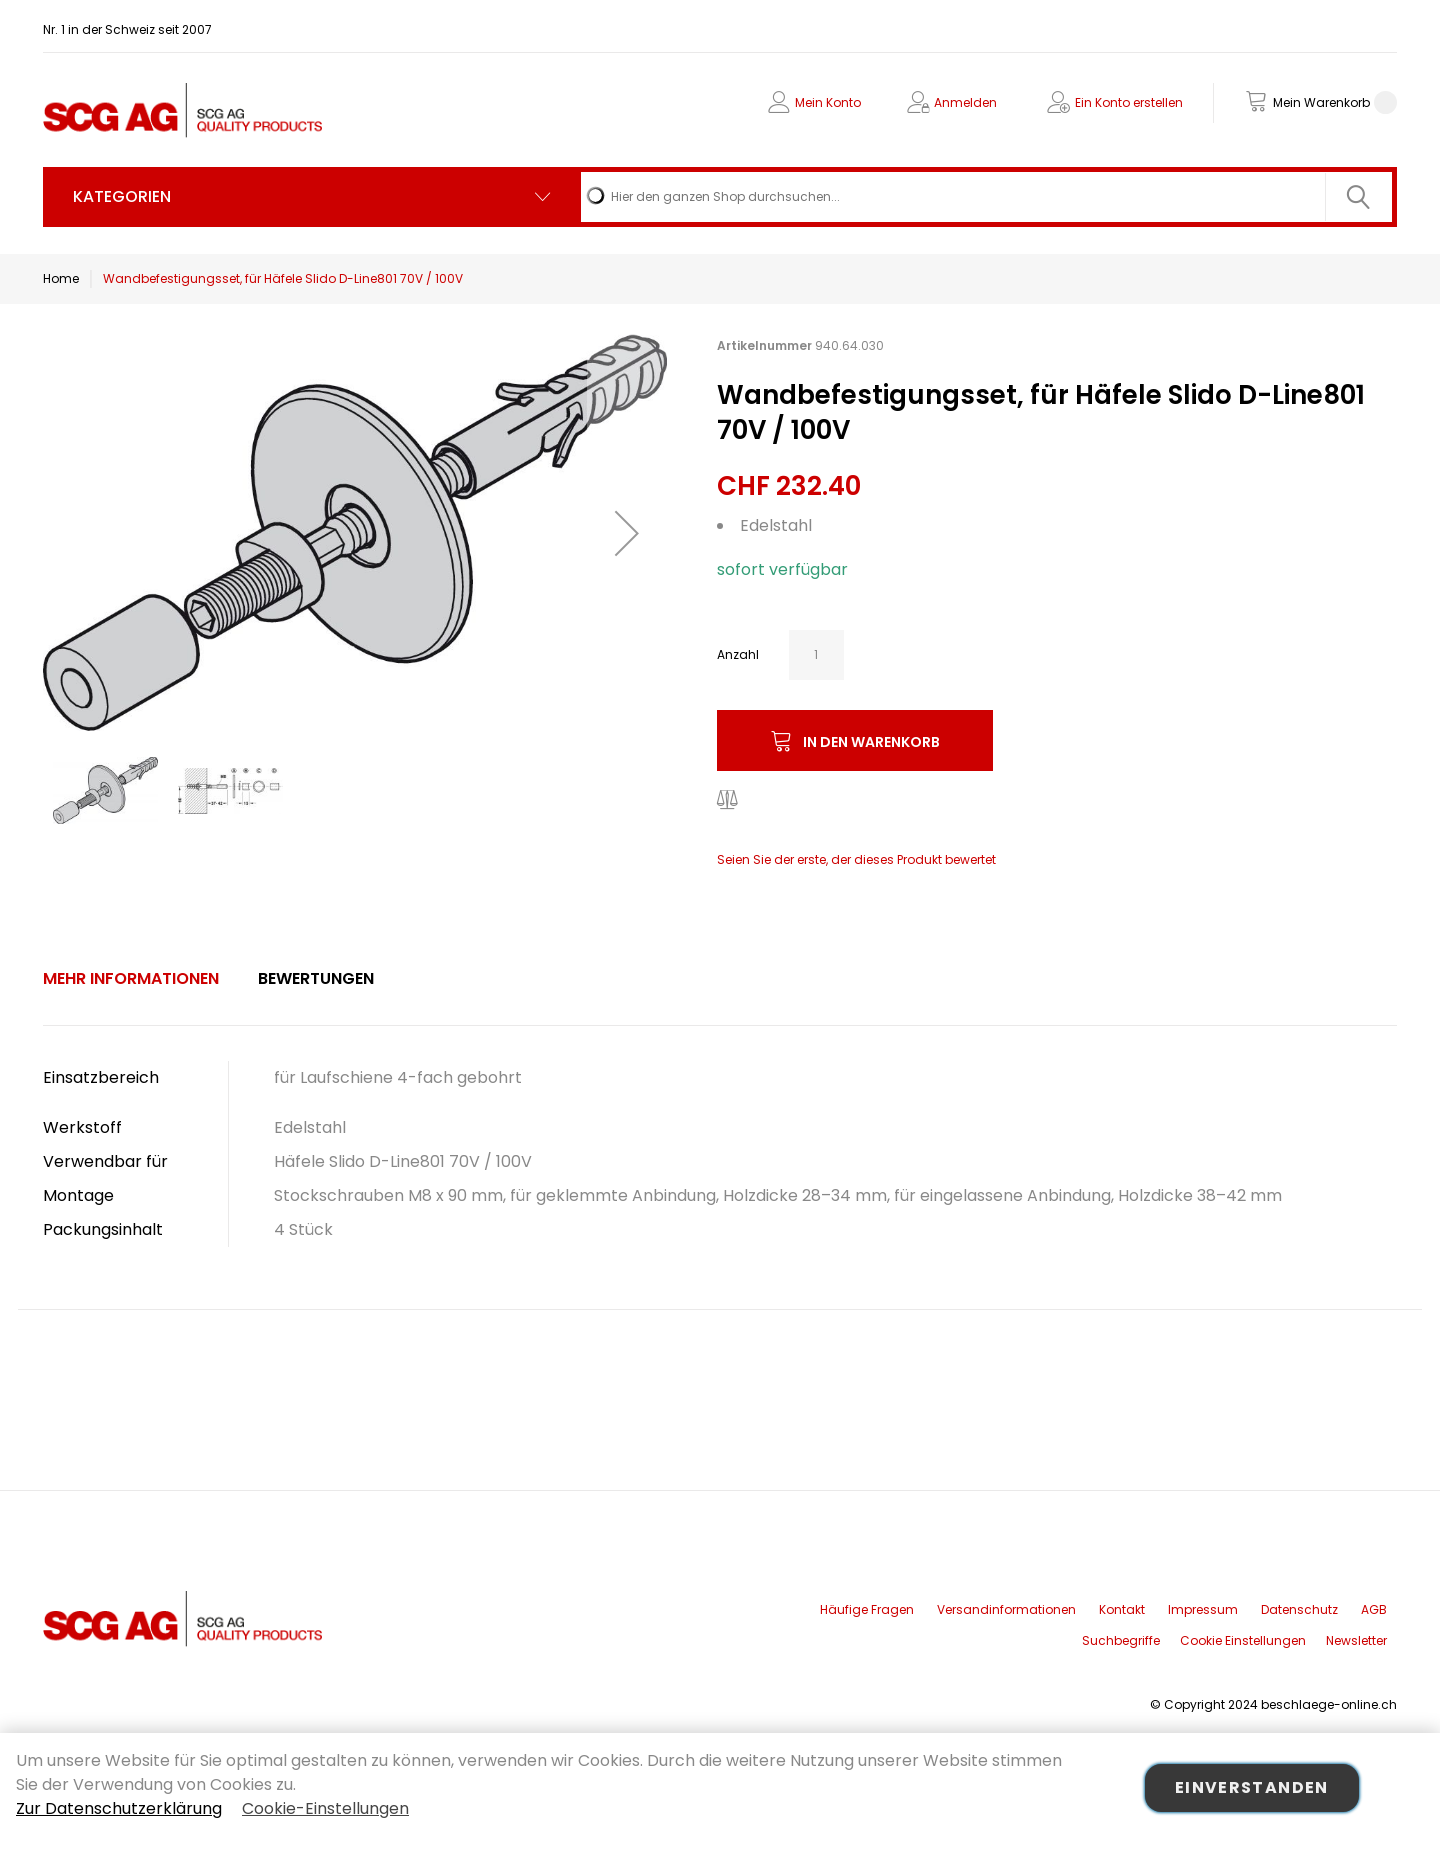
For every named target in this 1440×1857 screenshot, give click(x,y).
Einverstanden (1252, 1787)
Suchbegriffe (1121, 1640)
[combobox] (986, 197)
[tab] (131, 979)
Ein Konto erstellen (1129, 102)
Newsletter (1356, 1640)
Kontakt (1122, 1609)
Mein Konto (828, 102)
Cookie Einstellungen (1243, 1640)
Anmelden (965, 102)
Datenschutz (1299, 1609)
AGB (1374, 1609)
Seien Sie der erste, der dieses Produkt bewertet (856, 859)
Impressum (1203, 1609)
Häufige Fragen (867, 1609)
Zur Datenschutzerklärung (119, 1808)
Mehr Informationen (131, 978)
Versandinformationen (1006, 1609)
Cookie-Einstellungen (325, 1808)
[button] (627, 532)
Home (61, 278)
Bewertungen (316, 978)
